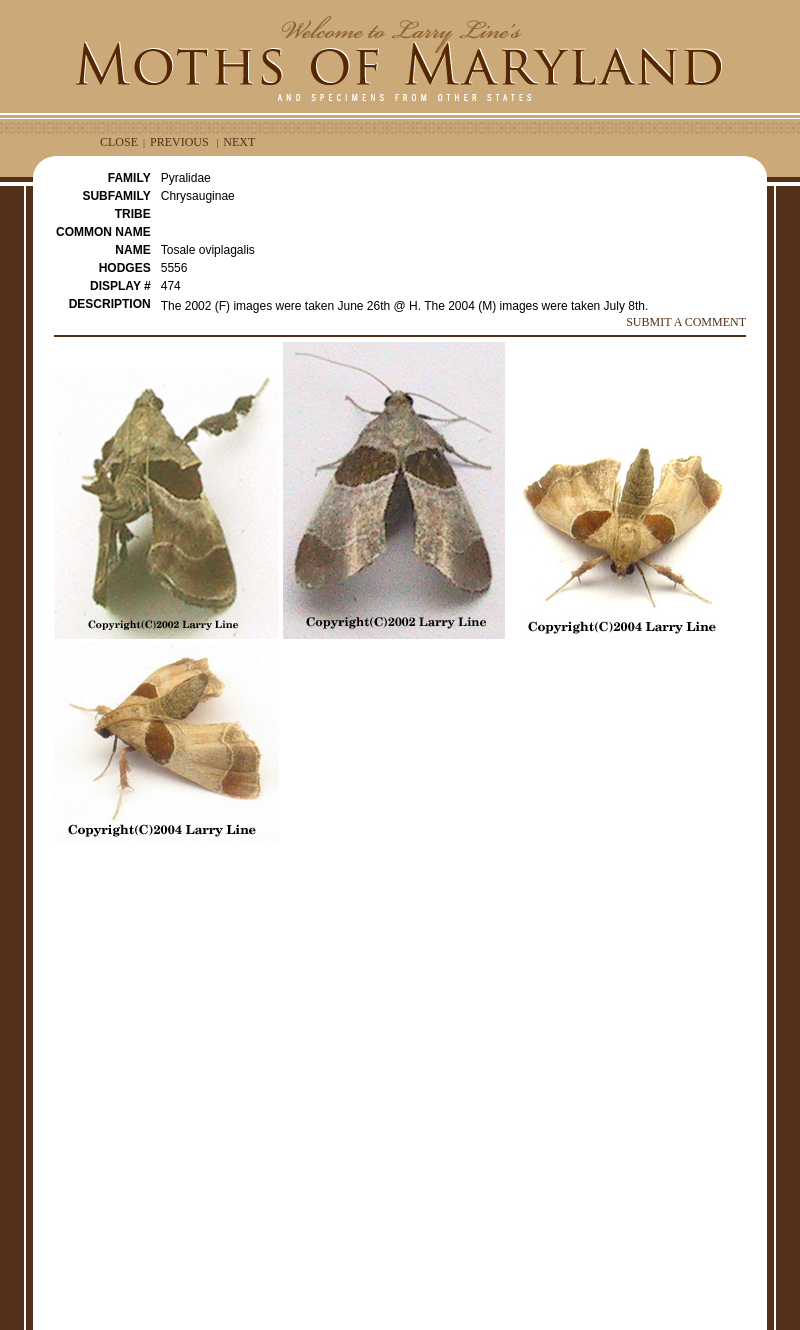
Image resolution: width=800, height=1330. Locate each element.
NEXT (239, 142)
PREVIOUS (179, 142)
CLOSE (119, 142)
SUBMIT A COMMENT (686, 322)
